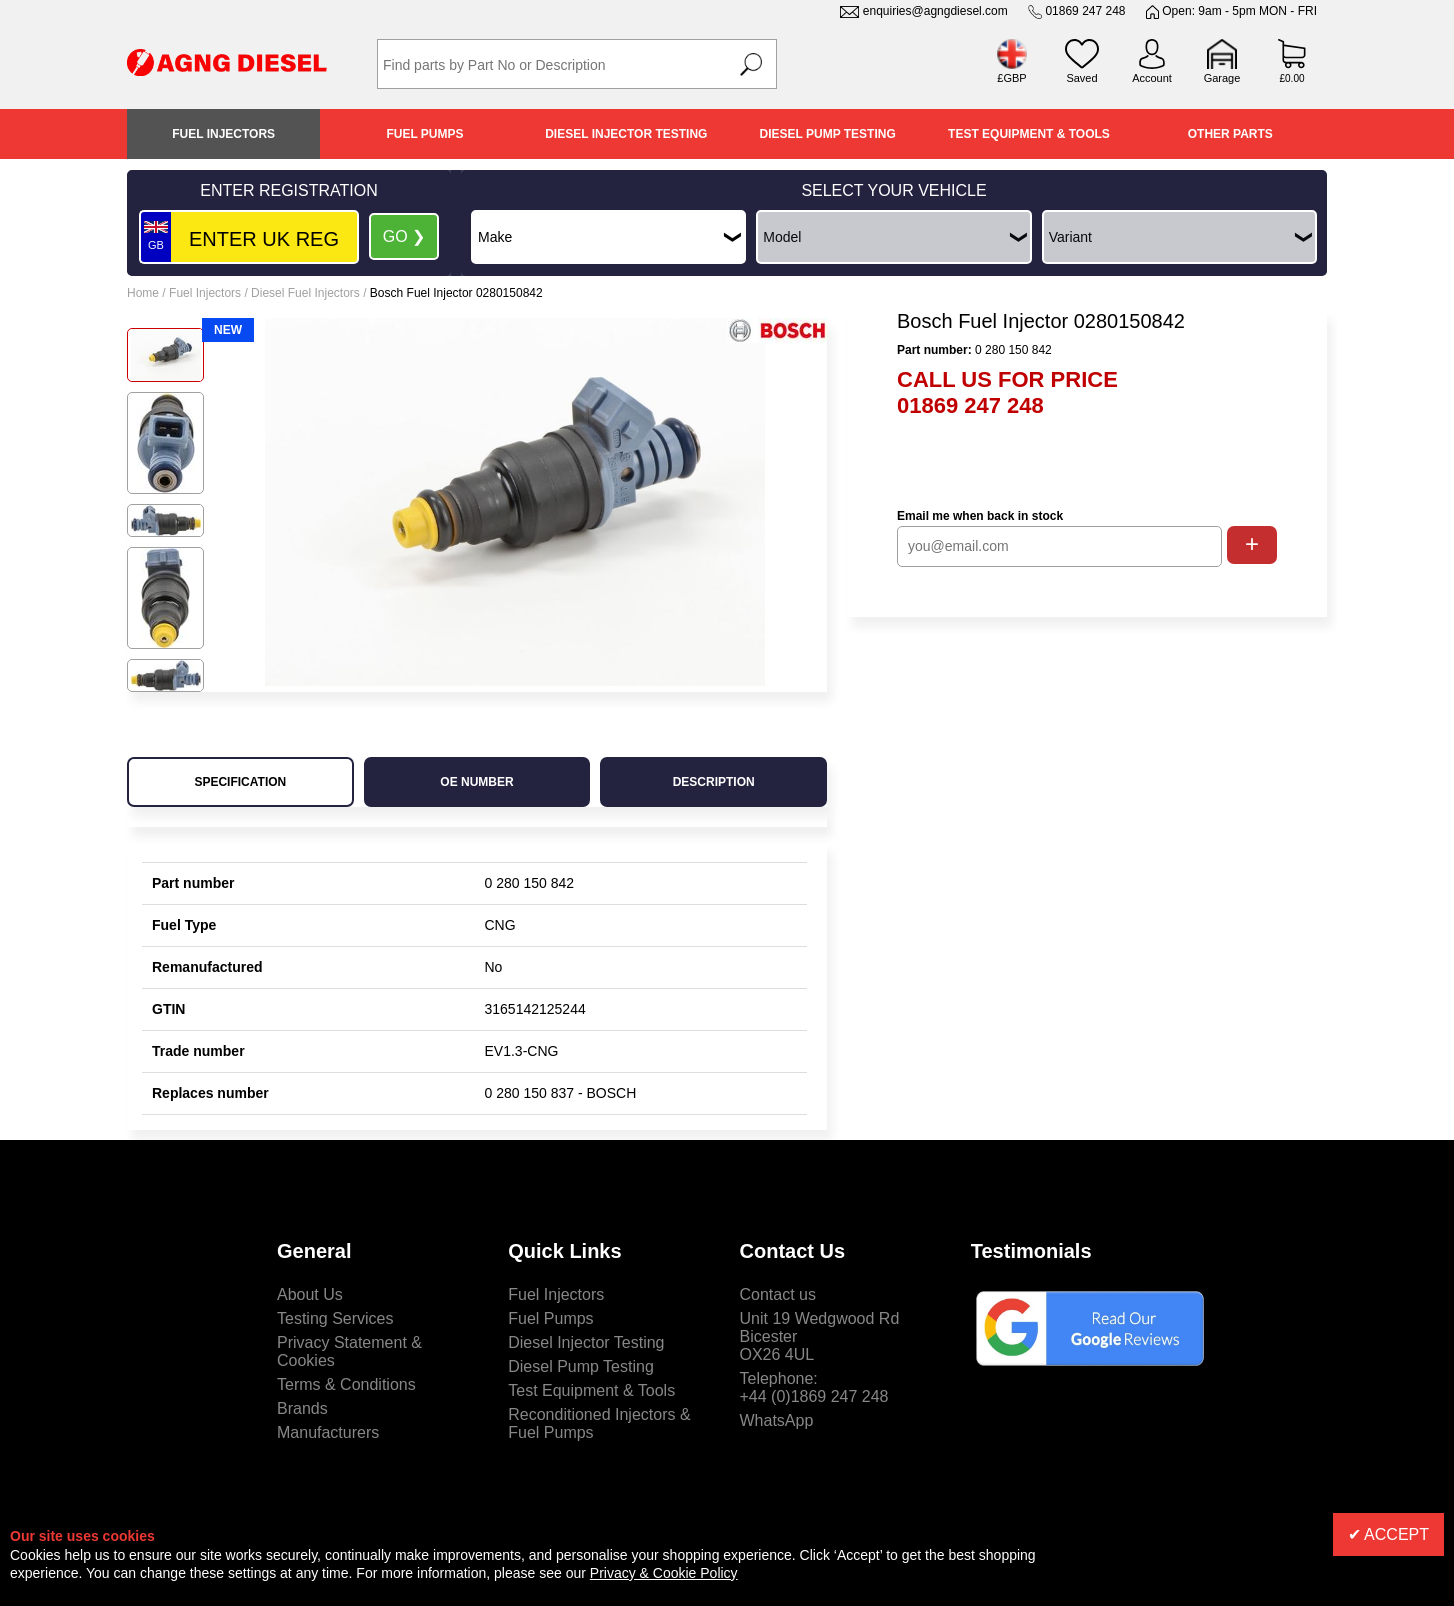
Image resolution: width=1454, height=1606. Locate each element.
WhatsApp (777, 1420)
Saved (1081, 78)
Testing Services (335, 1318)
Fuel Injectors (223, 134)
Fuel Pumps (424, 134)
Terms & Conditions (346, 1384)
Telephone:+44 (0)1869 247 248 (814, 1387)
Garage (1222, 78)
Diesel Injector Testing (626, 134)
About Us (310, 1294)
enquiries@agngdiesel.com (935, 11)
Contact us (778, 1294)
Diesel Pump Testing (828, 134)
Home (143, 293)
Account (1152, 78)
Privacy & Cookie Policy (664, 1573)
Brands (302, 1408)
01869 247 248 (1085, 11)
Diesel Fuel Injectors (305, 293)
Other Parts (1230, 134)
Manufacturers (328, 1432)
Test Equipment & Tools (1029, 134)
